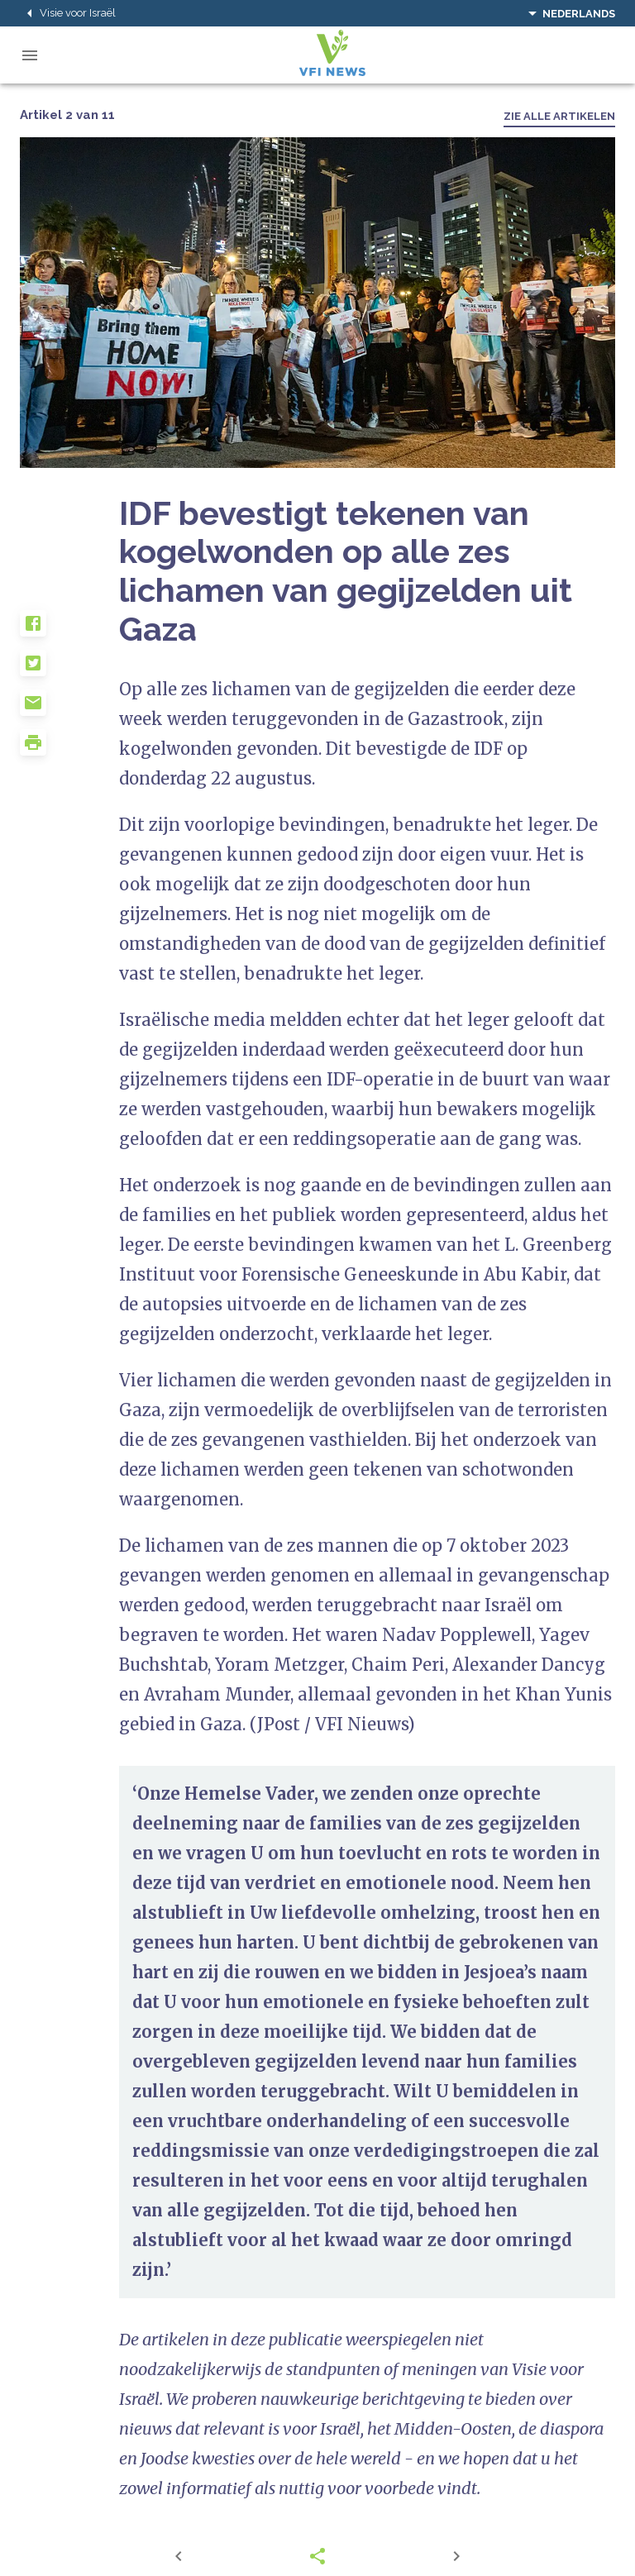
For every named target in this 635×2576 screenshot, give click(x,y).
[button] (69, 630)
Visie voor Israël (68, 13)
